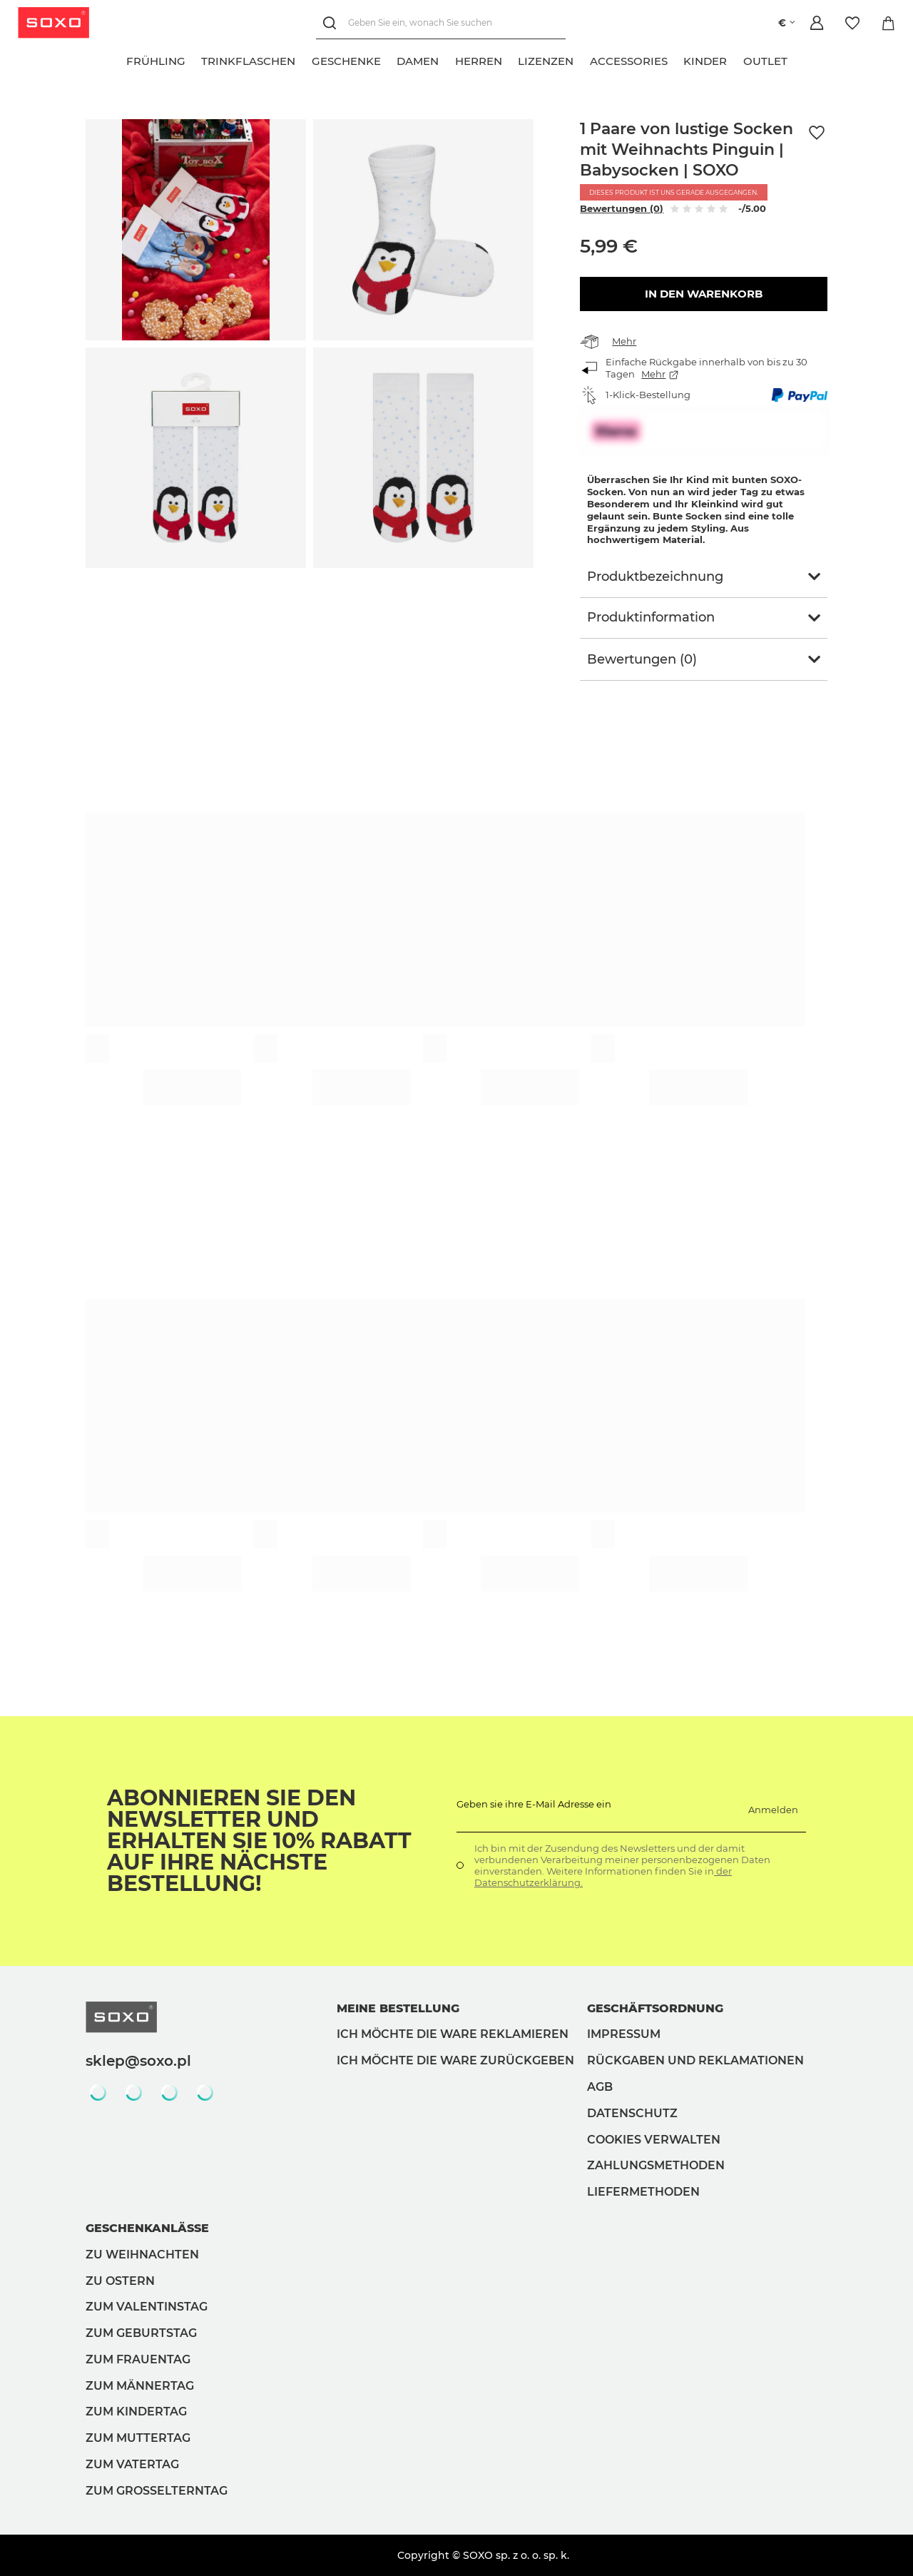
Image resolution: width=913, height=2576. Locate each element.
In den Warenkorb (703, 293)
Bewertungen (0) (621, 208)
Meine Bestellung (398, 2008)
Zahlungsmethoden (656, 2165)
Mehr (624, 341)
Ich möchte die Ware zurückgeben (455, 2060)
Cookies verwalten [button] (653, 2139)
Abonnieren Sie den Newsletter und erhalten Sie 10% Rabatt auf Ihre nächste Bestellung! (259, 1841)
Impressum (623, 2034)
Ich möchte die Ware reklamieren (452, 2034)
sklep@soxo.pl (138, 2060)
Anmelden (773, 1809)
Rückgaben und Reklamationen (695, 2060)
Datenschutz (632, 2113)
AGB (600, 2087)
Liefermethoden (643, 2192)
